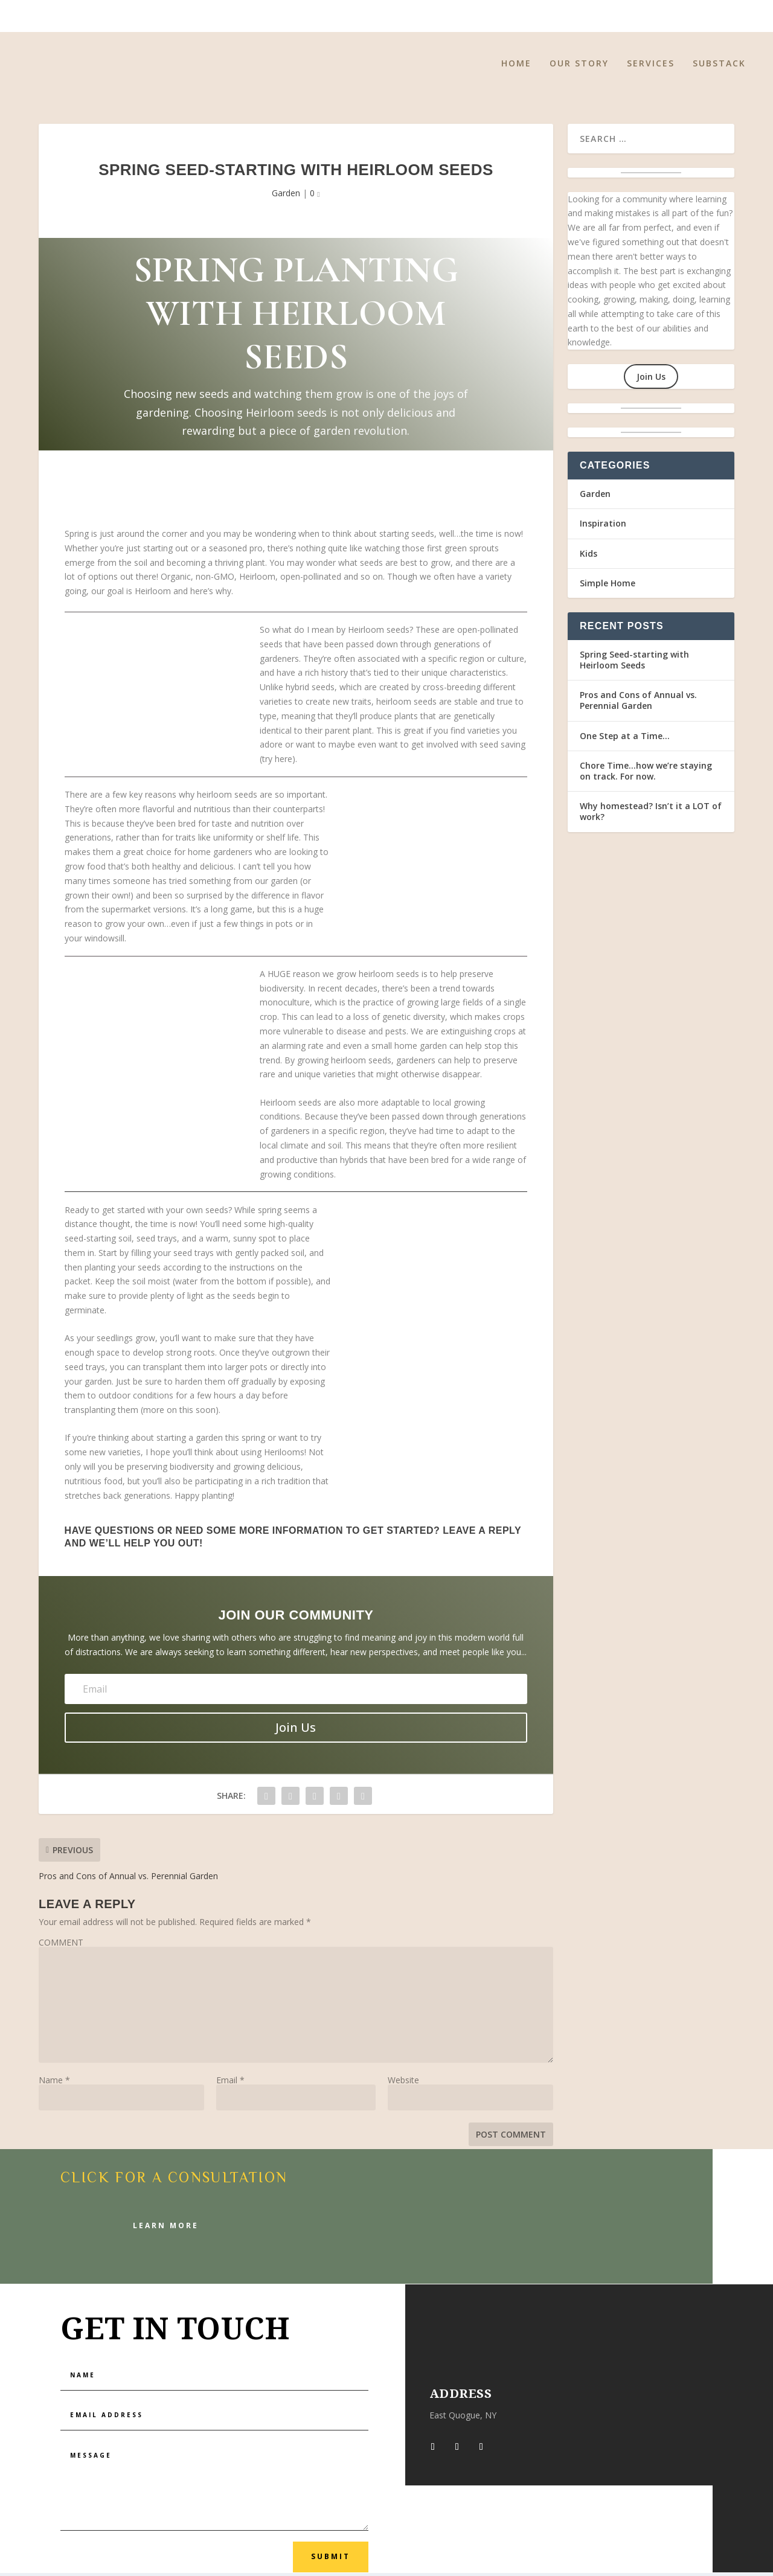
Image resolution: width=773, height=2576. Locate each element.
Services (651, 67)
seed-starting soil (98, 1242)
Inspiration (603, 527)
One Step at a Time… (625, 739)
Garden (286, 196)
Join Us (651, 379)
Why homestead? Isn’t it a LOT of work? (651, 815)
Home (516, 67)
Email (230, 2083)
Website (403, 2083)
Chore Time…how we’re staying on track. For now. (646, 774)
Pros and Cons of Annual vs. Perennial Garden (638, 704)
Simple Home (607, 586)
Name (54, 2083)
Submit (330, 2560)
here (283, 762)
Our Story (579, 67)
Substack (719, 67)
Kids (588, 556)
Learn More (166, 2228)
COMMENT (61, 1945)
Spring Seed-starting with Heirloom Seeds (634, 663)
